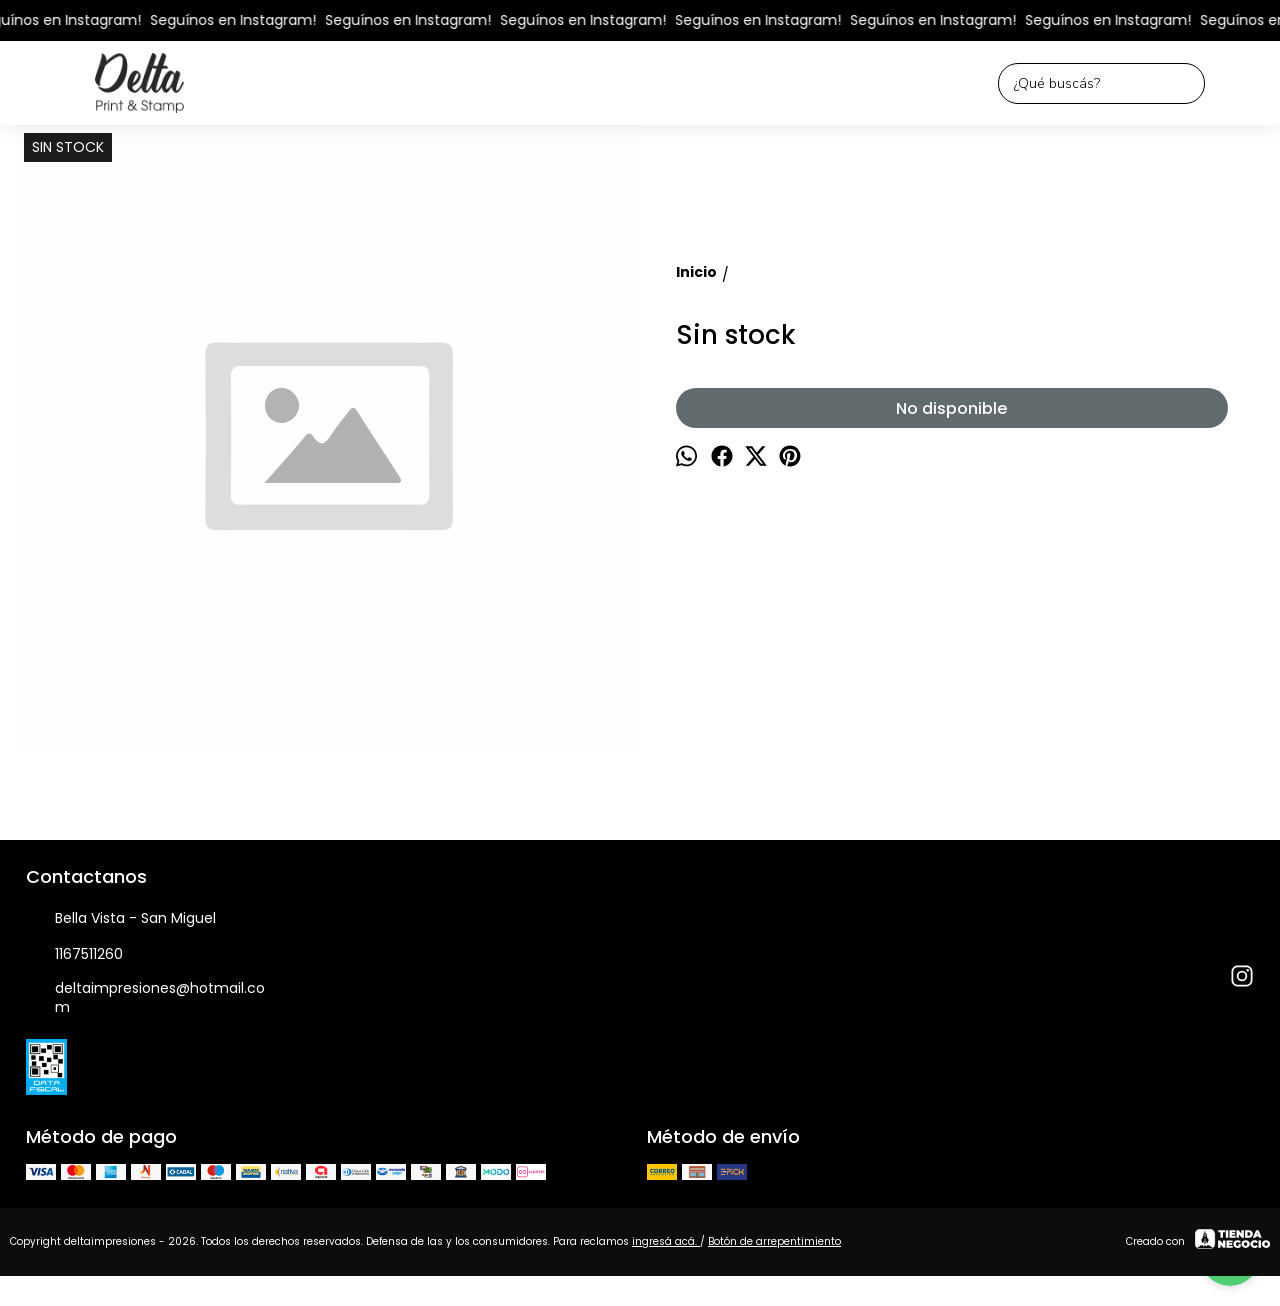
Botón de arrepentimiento (774, 1241)
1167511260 (74, 955)
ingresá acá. (666, 1241)
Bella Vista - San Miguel (121, 919)
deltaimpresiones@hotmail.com (145, 997)
